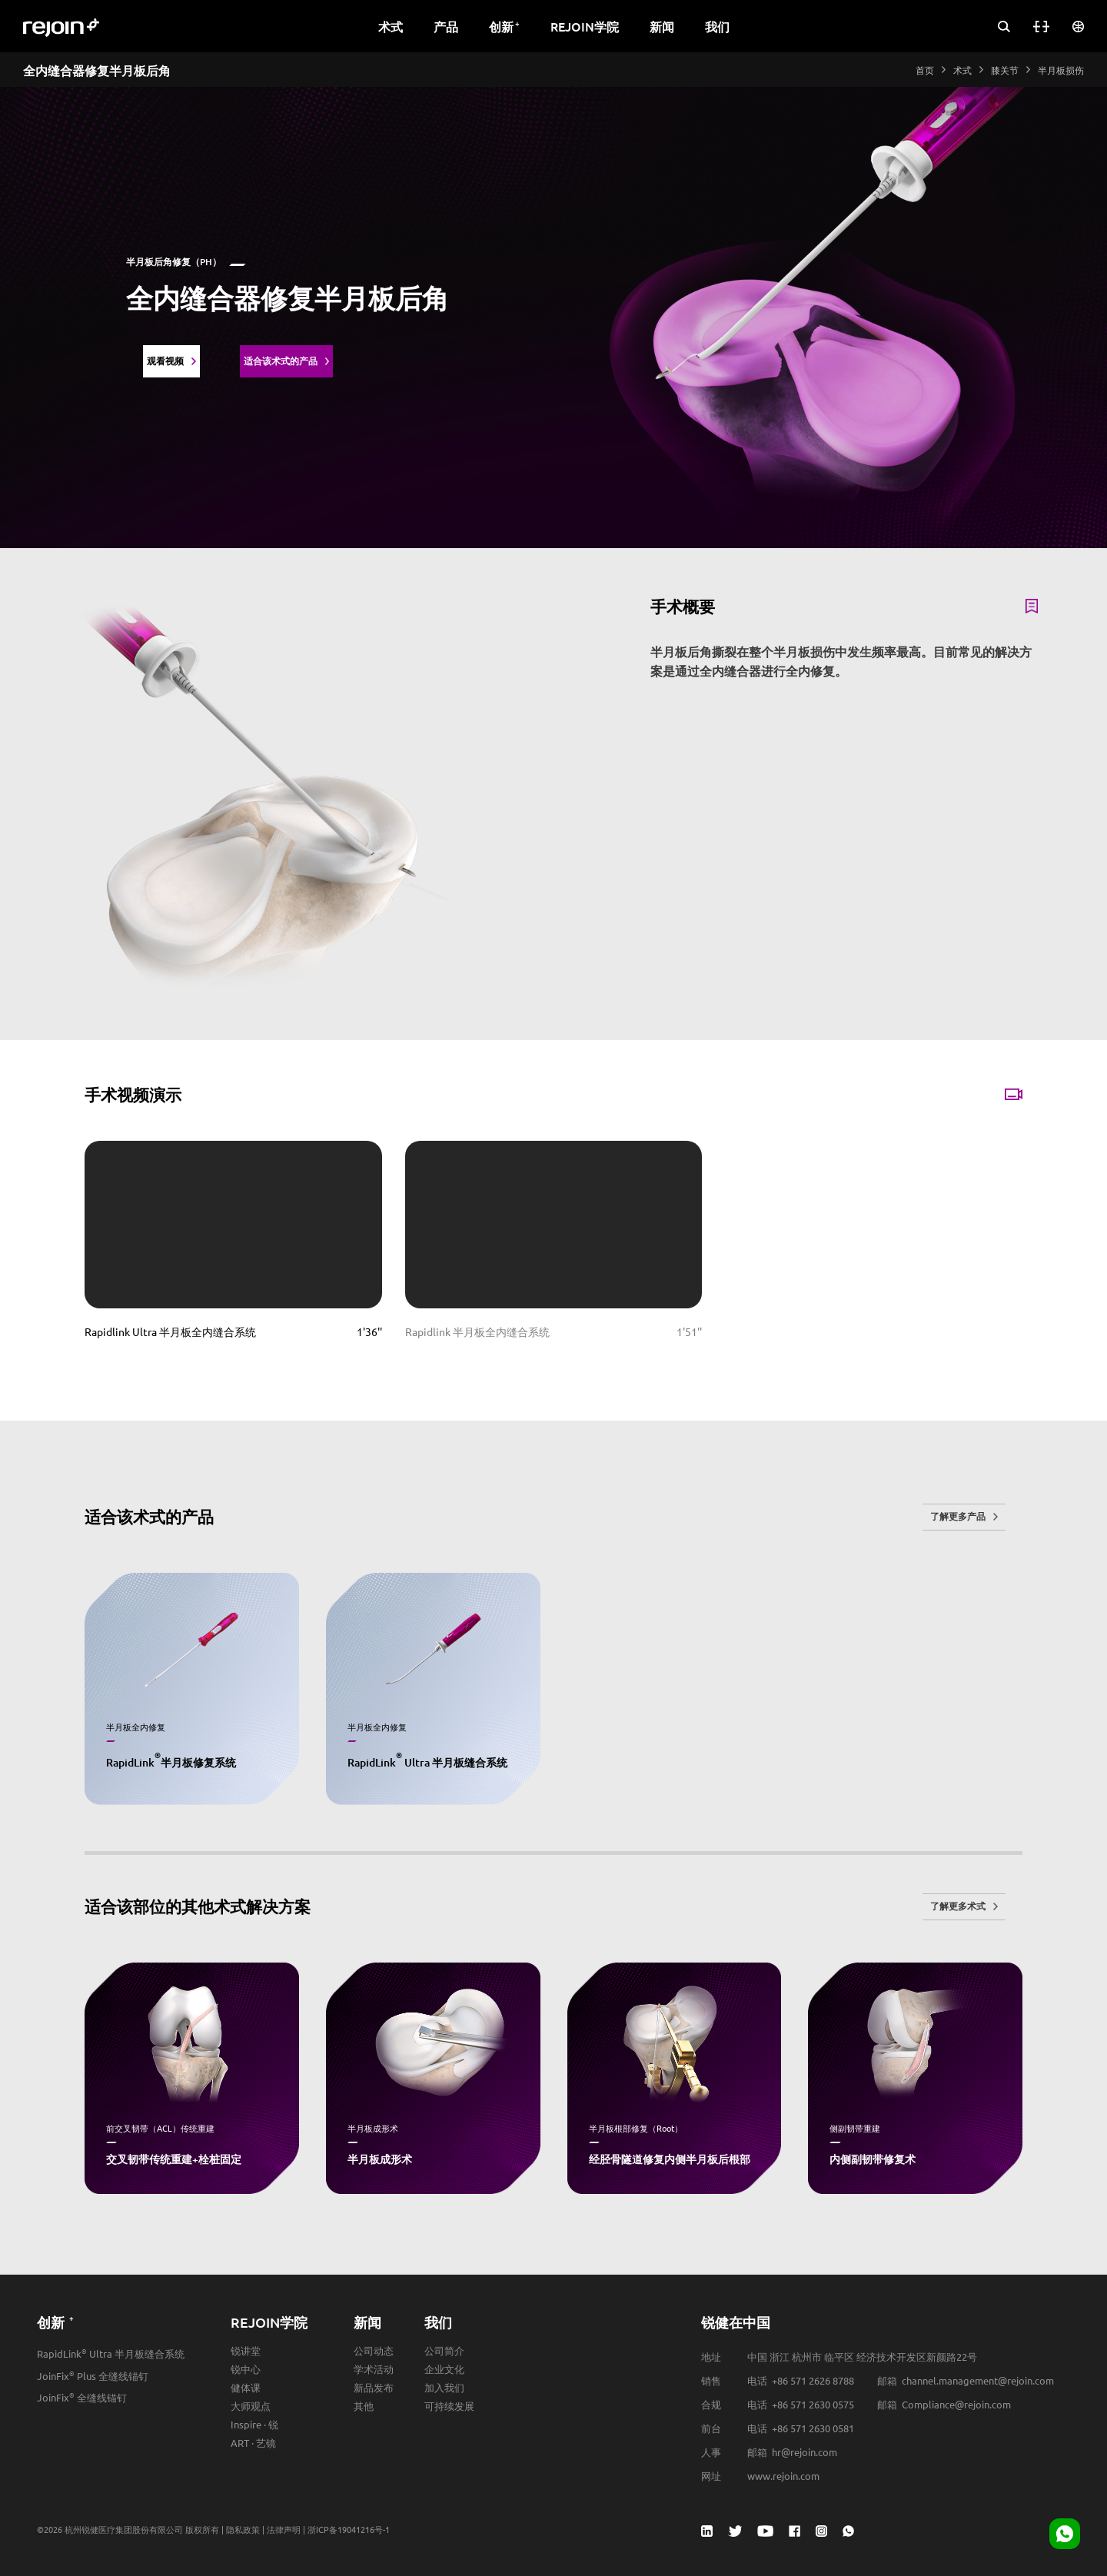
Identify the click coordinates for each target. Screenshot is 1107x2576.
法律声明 (284, 2529)
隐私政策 (243, 2529)
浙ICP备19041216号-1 (349, 2529)
